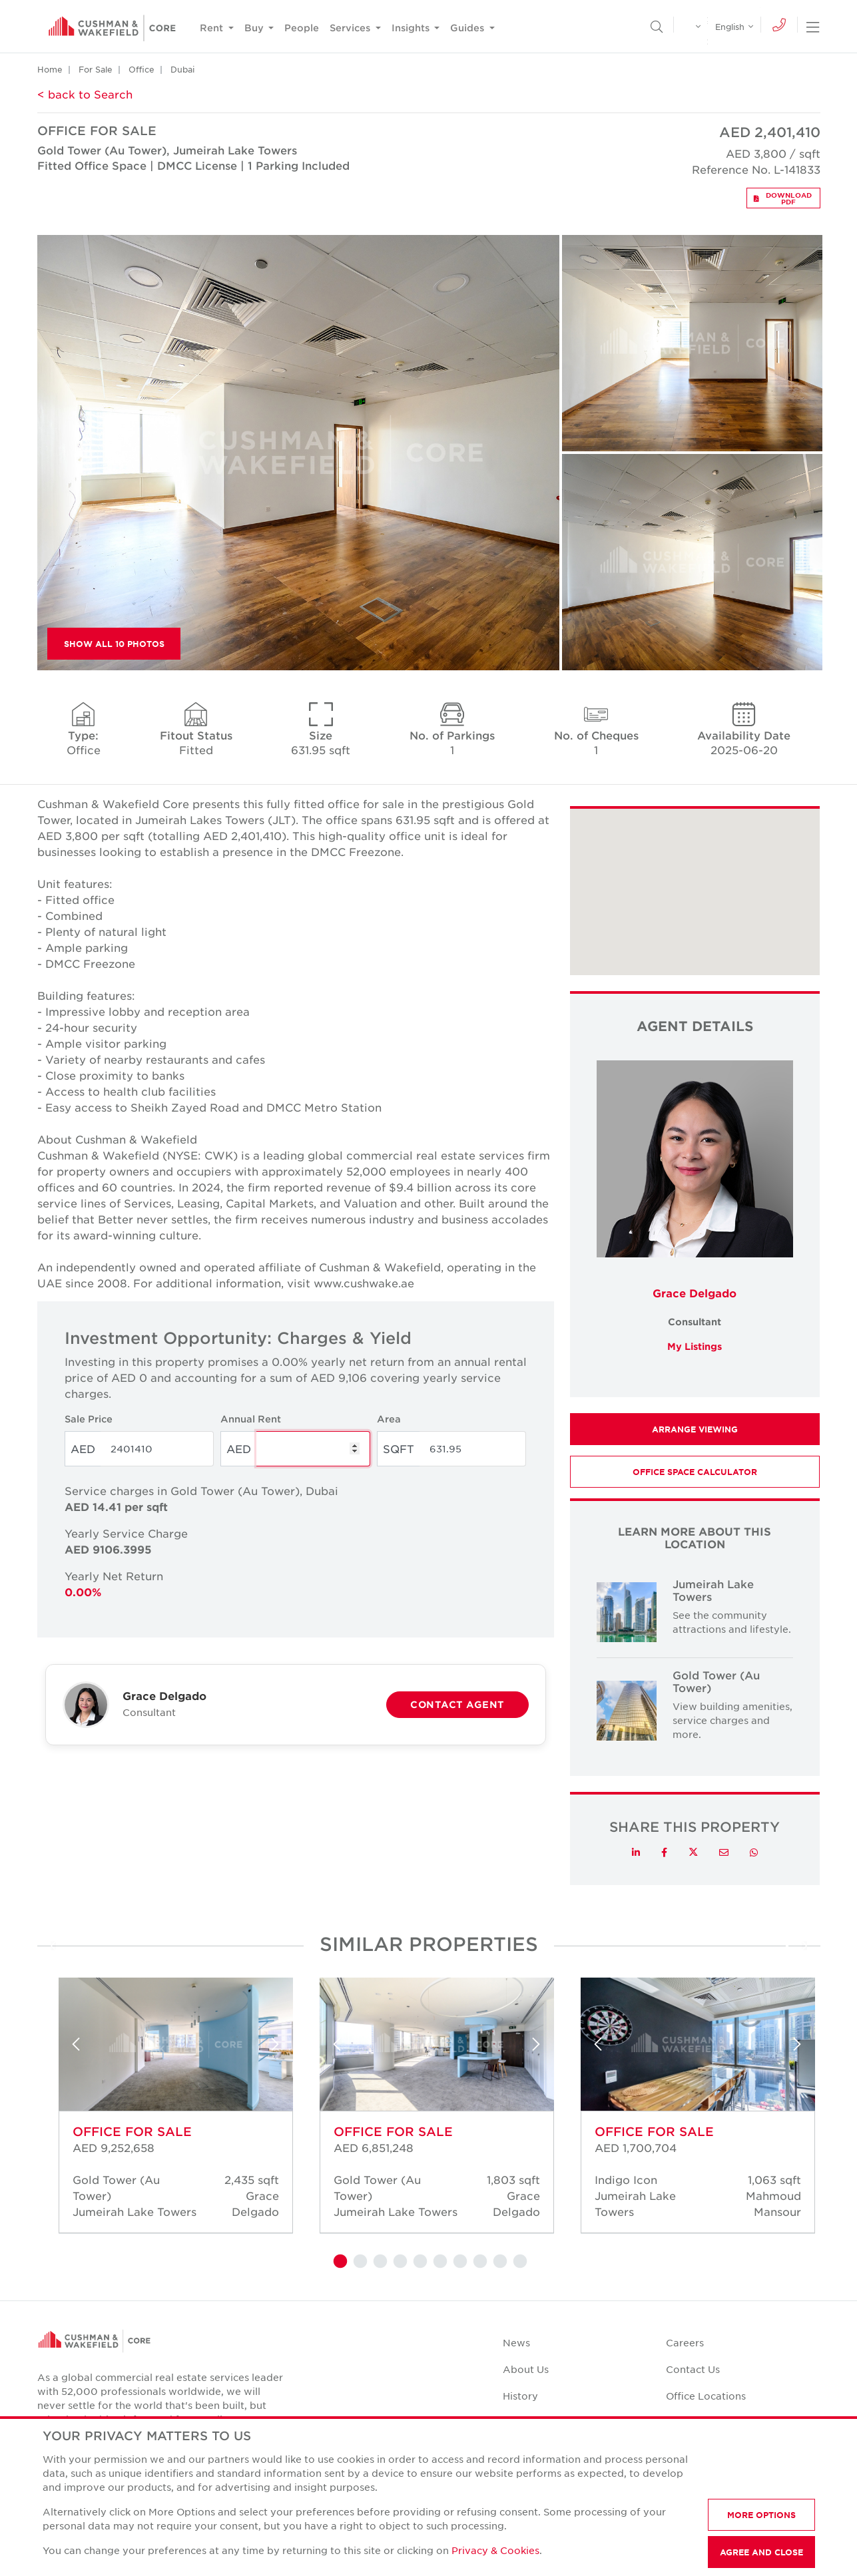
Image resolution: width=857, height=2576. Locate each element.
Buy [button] (255, 27)
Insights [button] (412, 27)
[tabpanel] (168, 2110)
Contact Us (693, 2369)
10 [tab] (518, 2261)
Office (141, 69)
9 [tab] (498, 2261)
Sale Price (89, 1418)
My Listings (694, 1346)
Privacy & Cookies (495, 2550)
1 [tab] (339, 2261)
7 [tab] (458, 2261)
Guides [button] (468, 27)
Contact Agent (457, 1704)
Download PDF (783, 198)
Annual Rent (250, 1418)
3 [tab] (379, 2261)
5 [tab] (419, 2261)
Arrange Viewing (695, 1429)
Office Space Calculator (695, 1471)
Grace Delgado (694, 1292)
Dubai (182, 69)
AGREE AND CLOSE (761, 2552)
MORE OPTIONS (761, 2514)
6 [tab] (438, 2261)
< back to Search (85, 94)
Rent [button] (213, 27)
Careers (685, 2342)
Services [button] (351, 27)
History (520, 2396)
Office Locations (706, 2396)
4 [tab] (399, 2261)
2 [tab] (359, 2261)
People (301, 27)
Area (389, 1418)
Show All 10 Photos (114, 643)
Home (50, 69)
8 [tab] (478, 2261)
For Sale (96, 69)
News (516, 2342)
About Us (526, 2369)
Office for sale (132, 2131)
